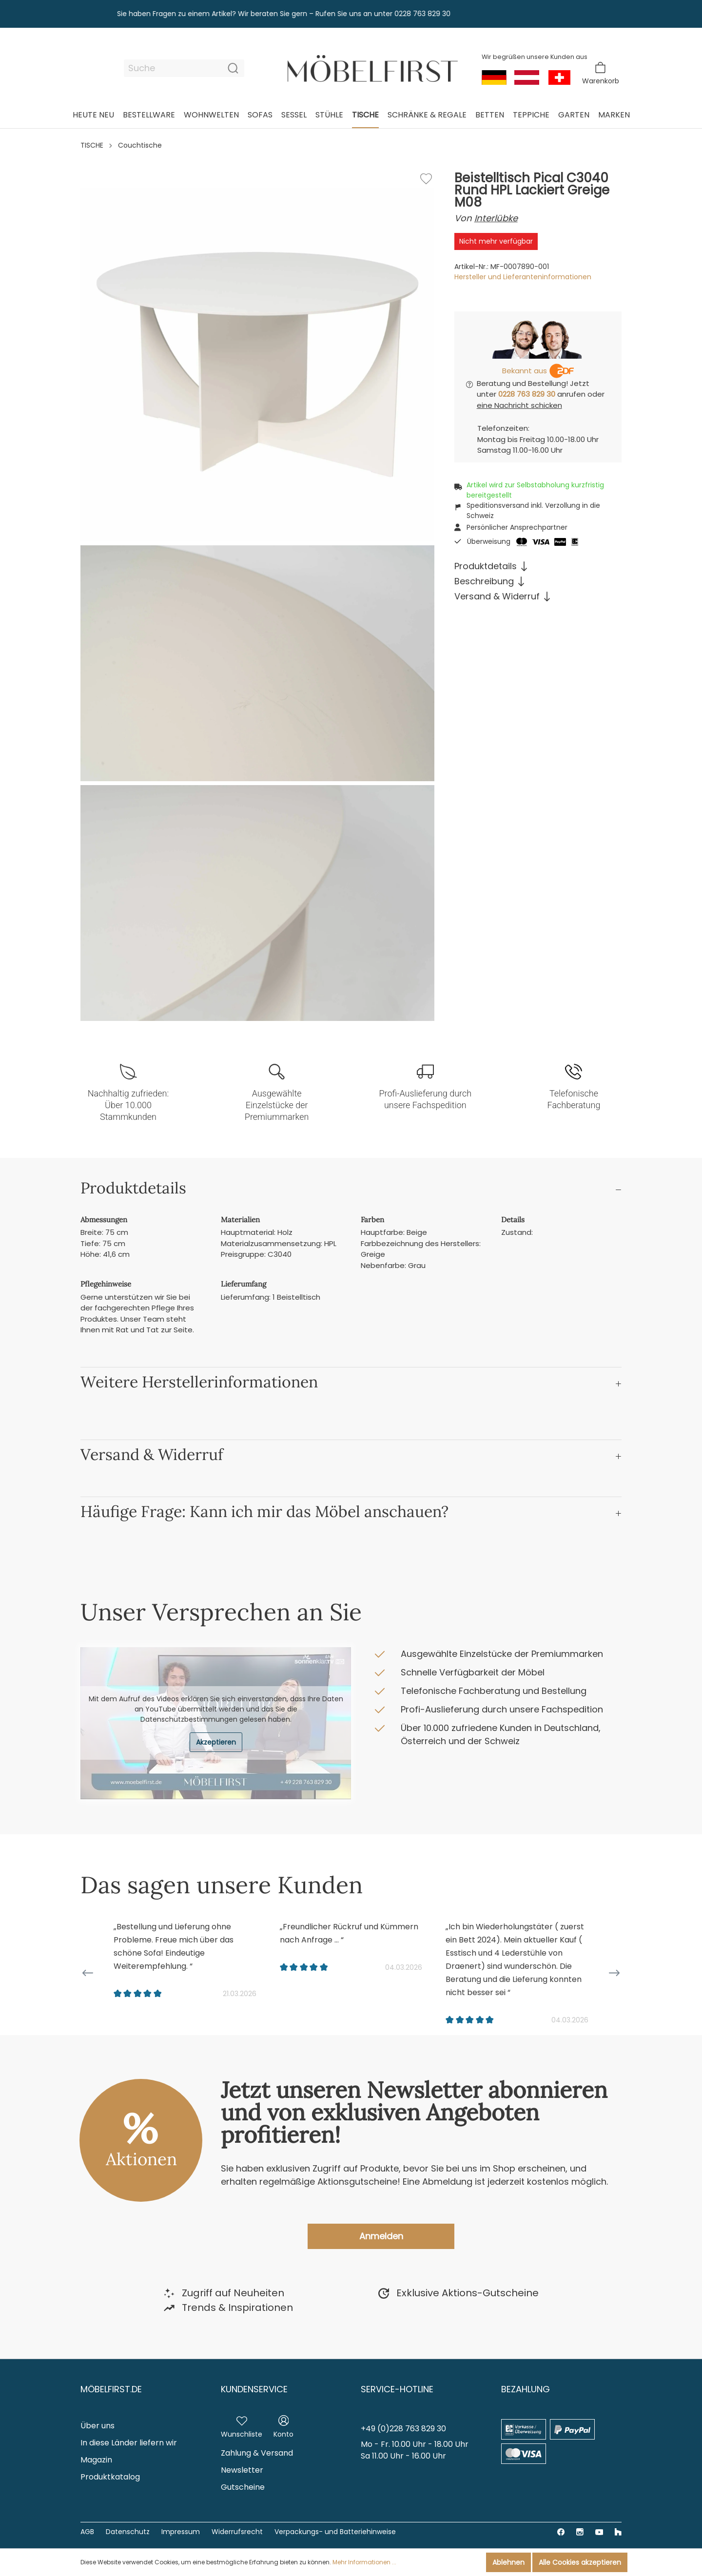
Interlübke (496, 218)
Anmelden (381, 2236)
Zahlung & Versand (257, 2453)
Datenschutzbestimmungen (188, 1719)
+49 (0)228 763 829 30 (403, 2428)
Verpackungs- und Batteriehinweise (335, 2532)
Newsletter (242, 2470)
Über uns (97, 2425)
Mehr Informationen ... (364, 2562)
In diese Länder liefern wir (128, 2442)
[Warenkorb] (600, 73)
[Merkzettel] (241, 2425)
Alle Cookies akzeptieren (580, 2562)
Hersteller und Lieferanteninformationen (522, 277)
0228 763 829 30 (526, 394)
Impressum (180, 2532)
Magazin (96, 2459)
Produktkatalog (110, 2476)
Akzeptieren (216, 1742)
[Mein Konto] (283, 2425)
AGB (87, 2532)
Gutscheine (243, 2487)
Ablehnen (508, 2562)
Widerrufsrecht (237, 2532)
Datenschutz (128, 2532)
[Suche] (173, 68)
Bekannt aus (524, 370)
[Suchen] (233, 68)
